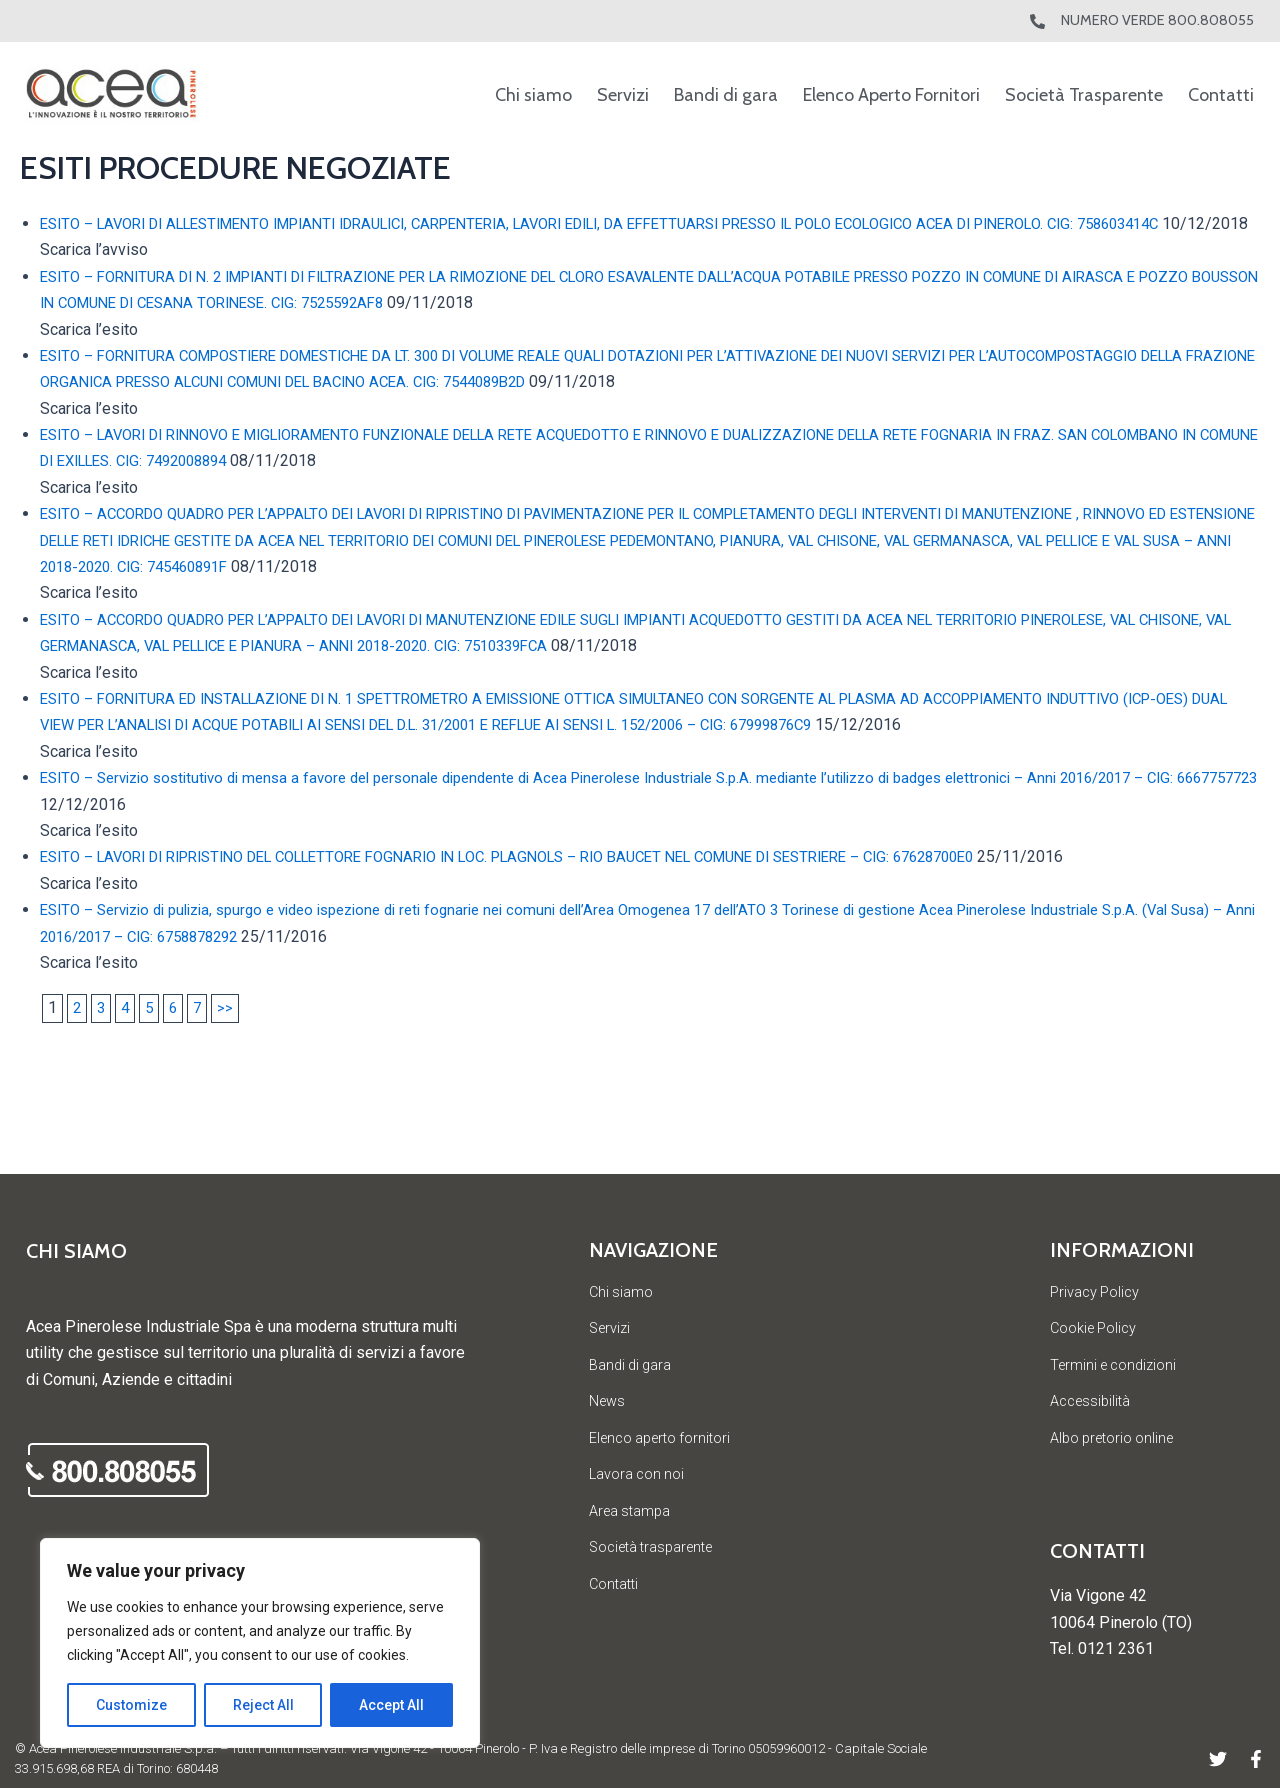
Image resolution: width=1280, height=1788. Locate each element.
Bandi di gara (726, 95)
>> (231, 1034)
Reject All (263, 1705)
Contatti (1221, 95)
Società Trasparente (1084, 95)
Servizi (623, 95)
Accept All (391, 1705)
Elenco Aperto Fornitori (891, 95)
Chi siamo (533, 95)
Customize (131, 1705)
